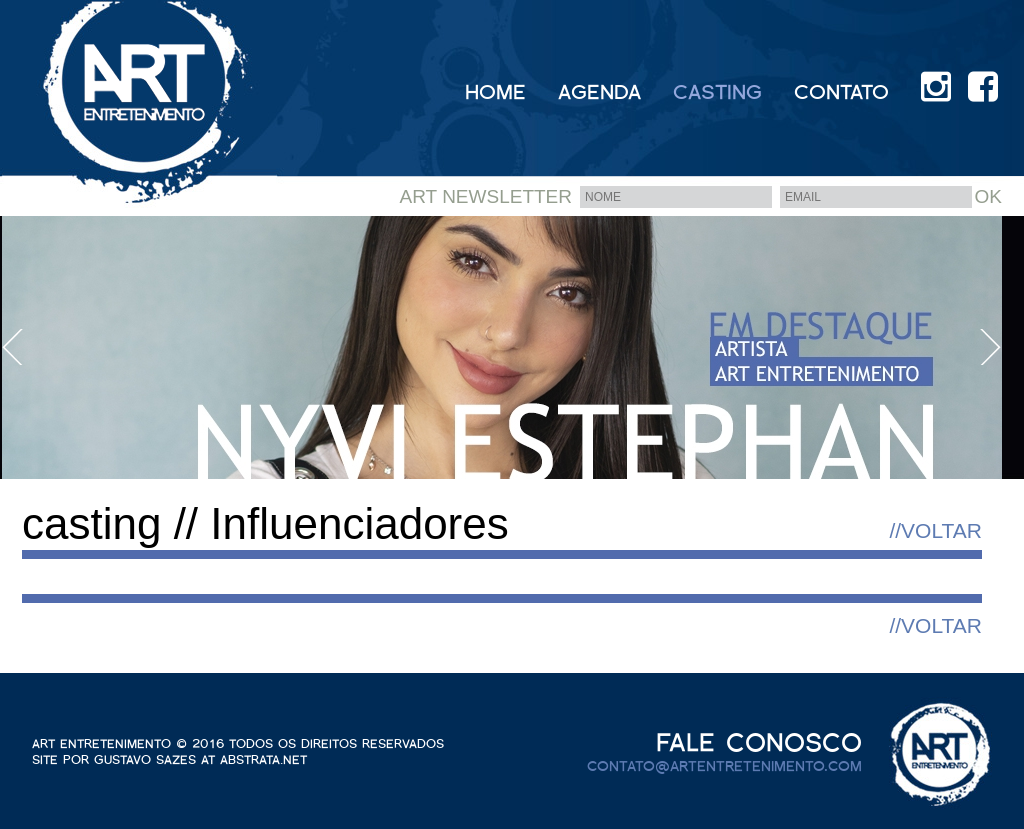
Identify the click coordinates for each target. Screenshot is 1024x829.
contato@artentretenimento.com (724, 766)
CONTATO (841, 92)
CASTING (717, 92)
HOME (495, 92)
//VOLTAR (935, 530)
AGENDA (599, 92)
